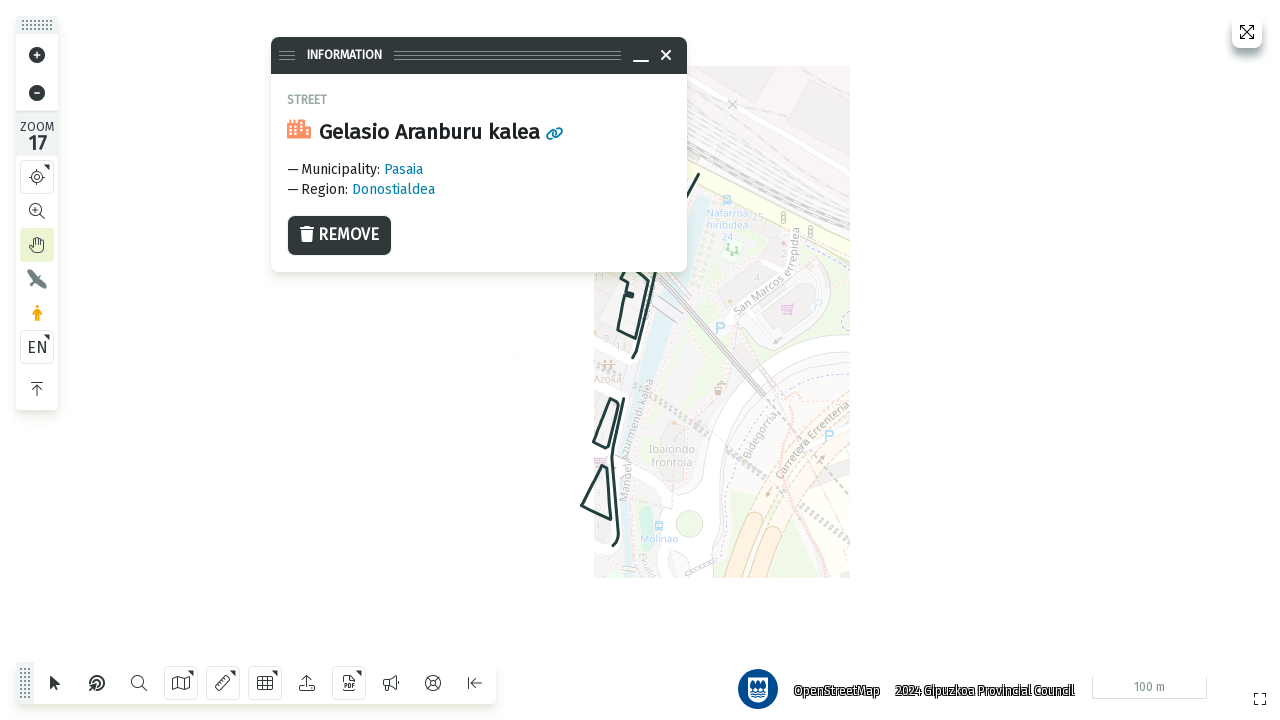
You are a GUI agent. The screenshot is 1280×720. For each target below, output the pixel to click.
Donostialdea (393, 189)
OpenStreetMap (831, 685)
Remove (339, 234)
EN (37, 347)
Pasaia (403, 169)
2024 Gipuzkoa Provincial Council (979, 685)
